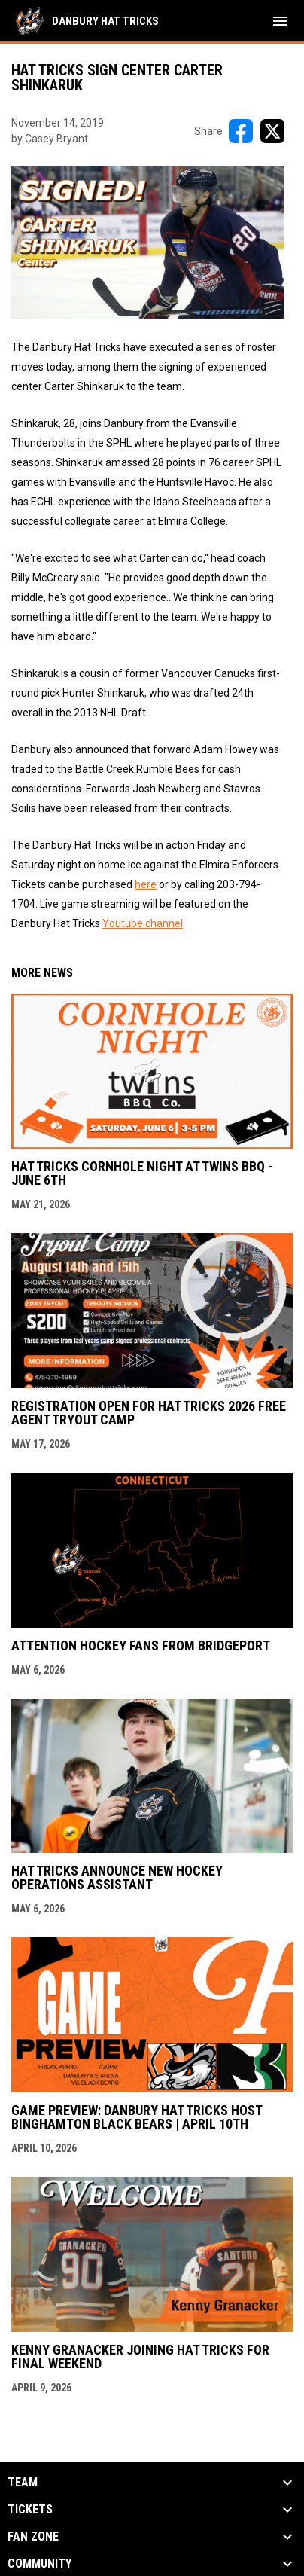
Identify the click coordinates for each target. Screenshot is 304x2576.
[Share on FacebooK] (241, 131)
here (146, 884)
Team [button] (23, 2483)
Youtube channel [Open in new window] (142, 923)
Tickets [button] (30, 2510)
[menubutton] (280, 21)
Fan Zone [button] (33, 2537)
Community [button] (39, 2564)
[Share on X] (272, 131)
